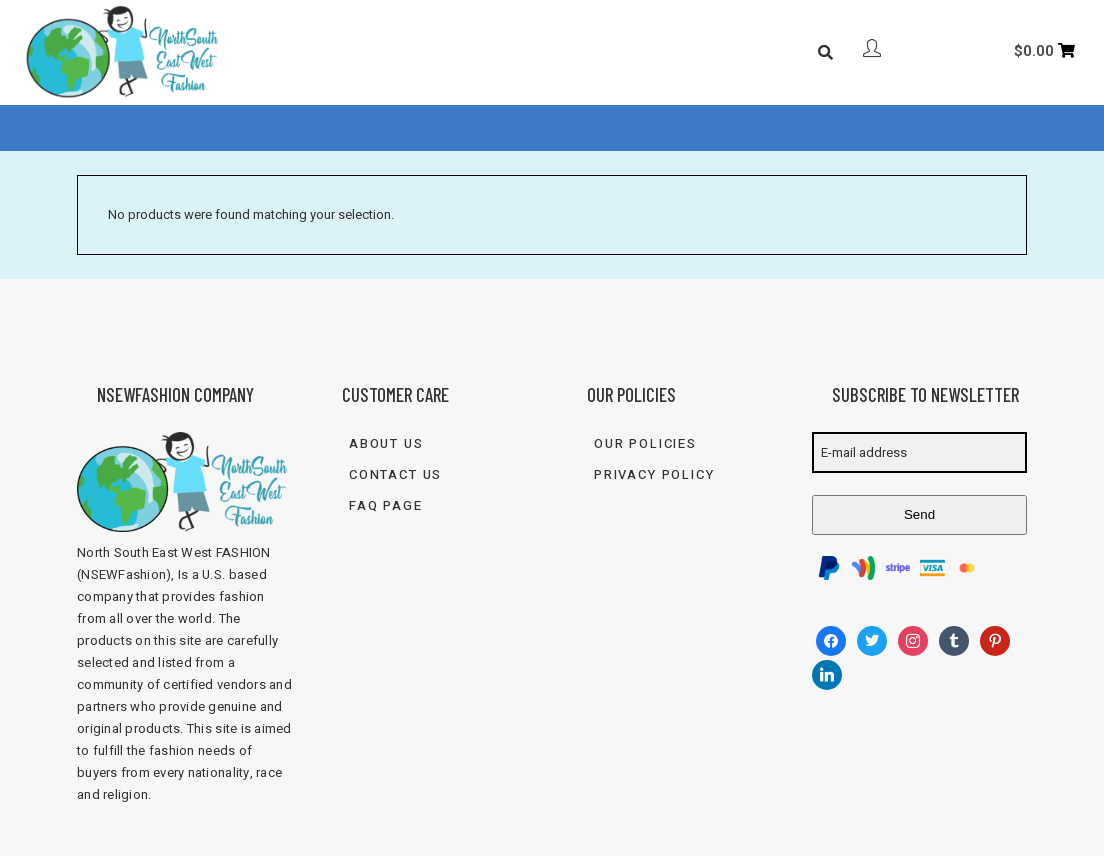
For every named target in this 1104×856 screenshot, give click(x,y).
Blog (545, 128)
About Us (325, 128)
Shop (409, 128)
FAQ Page (386, 505)
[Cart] (1045, 51)
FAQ (483, 128)
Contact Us (634, 128)
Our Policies (645, 443)
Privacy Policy (654, 474)
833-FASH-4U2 (760, 128)
